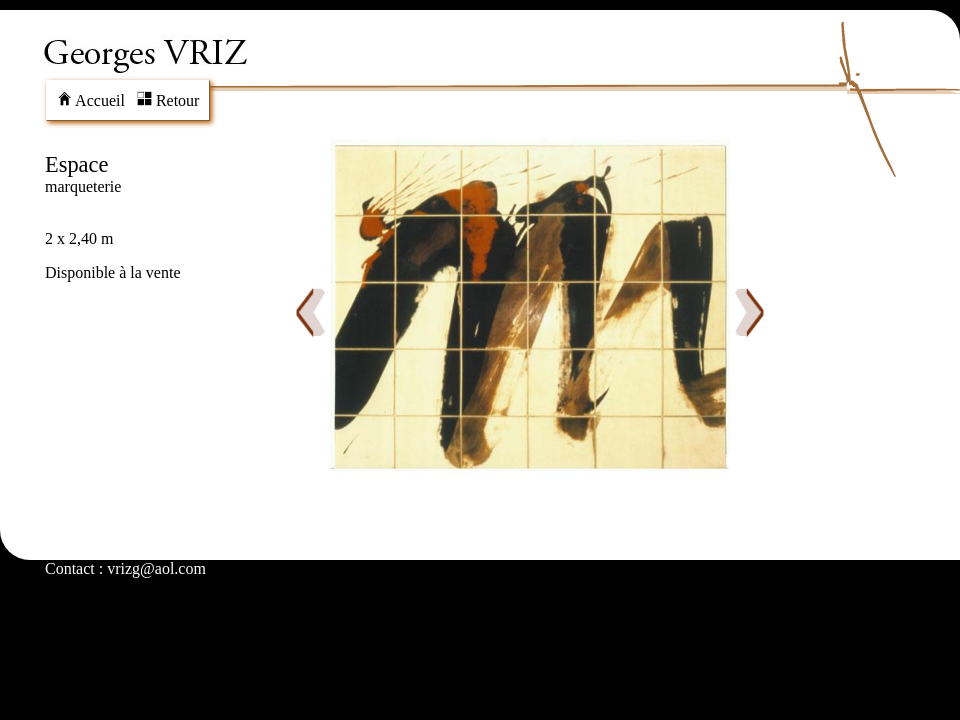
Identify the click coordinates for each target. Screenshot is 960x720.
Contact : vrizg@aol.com (125, 568)
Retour (168, 100)
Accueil (91, 100)
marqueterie (83, 186)
